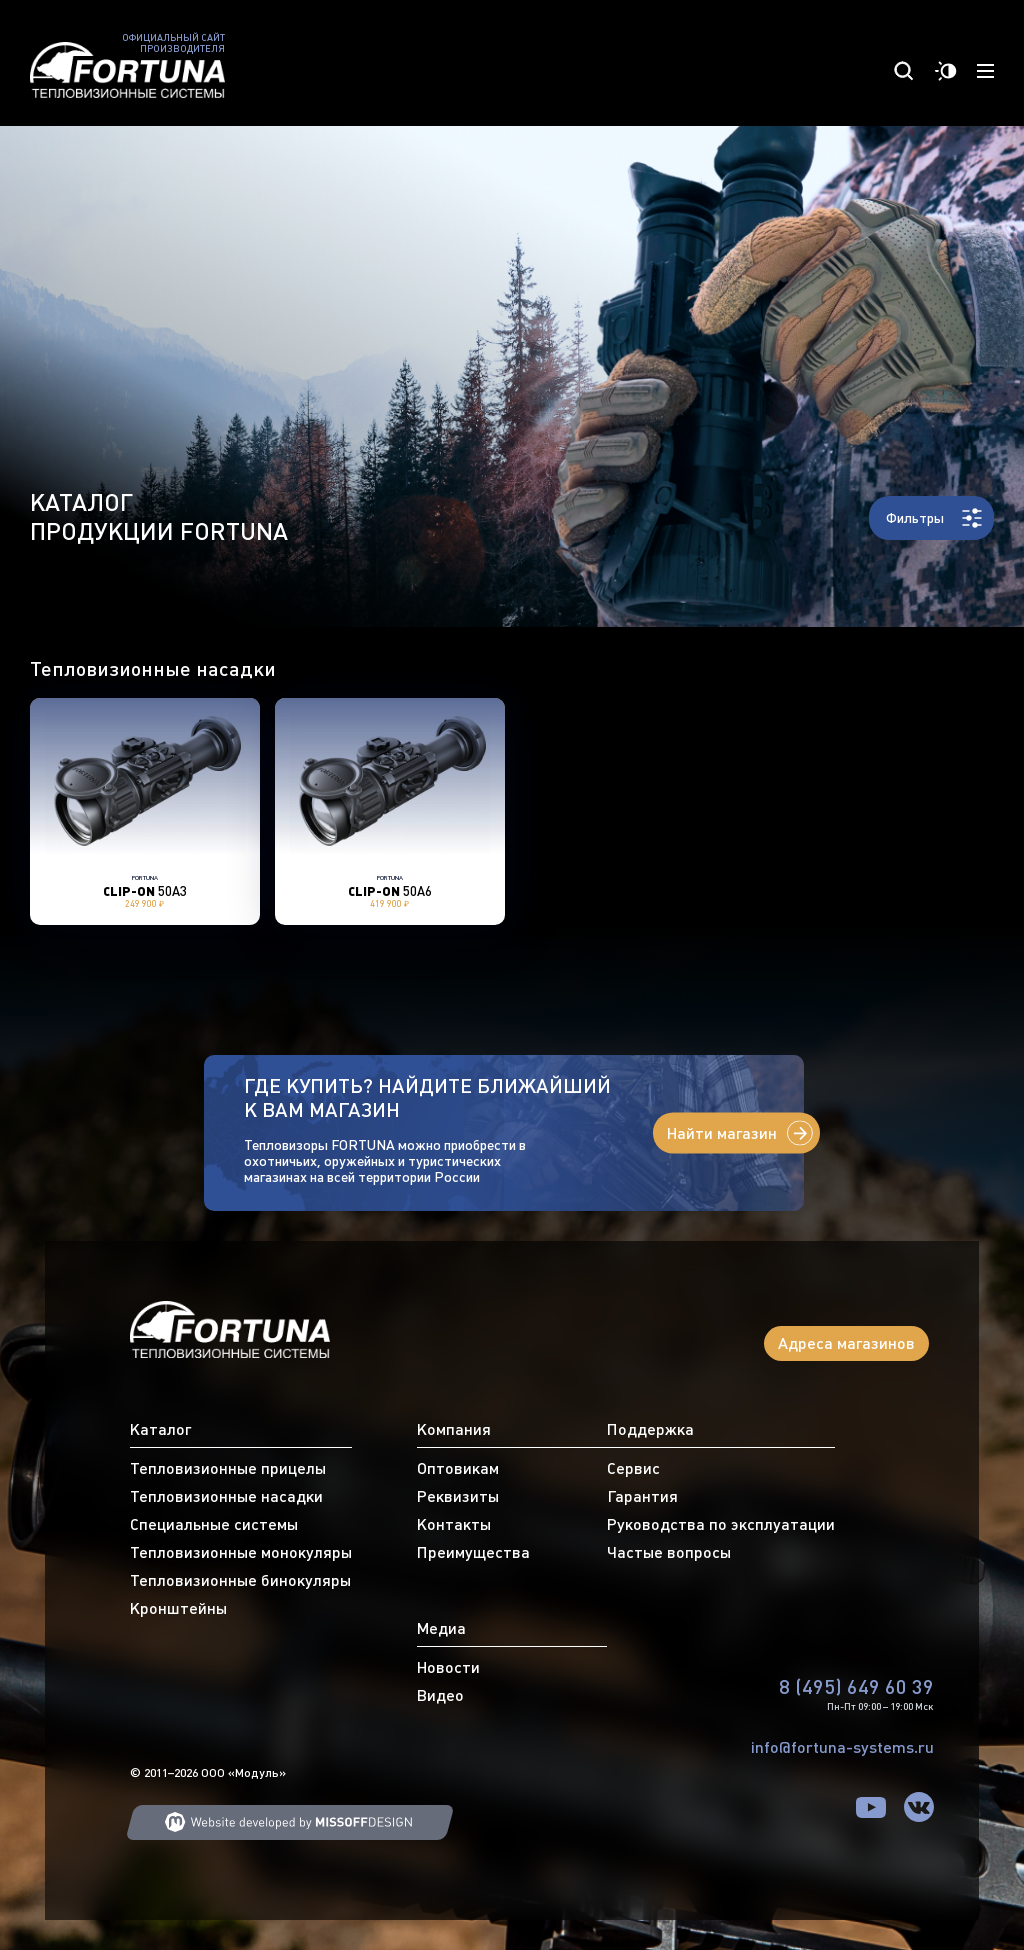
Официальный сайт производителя (173, 43)
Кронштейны (178, 1608)
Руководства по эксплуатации (721, 1524)
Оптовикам (458, 1468)
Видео (440, 1695)
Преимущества (473, 1552)
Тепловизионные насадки (226, 1496)
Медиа (441, 1628)
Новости (448, 1667)
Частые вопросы (669, 1552)
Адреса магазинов (846, 1343)
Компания (454, 1429)
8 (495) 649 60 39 (856, 1686)
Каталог (160, 1429)
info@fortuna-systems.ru (842, 1747)
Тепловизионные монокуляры (241, 1552)
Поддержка (650, 1429)
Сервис (633, 1468)
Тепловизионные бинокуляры (240, 1580)
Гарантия (642, 1496)
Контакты (454, 1524)
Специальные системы (214, 1524)
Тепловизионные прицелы (228, 1468)
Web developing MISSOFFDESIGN (290, 1822)
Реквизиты (458, 1496)
